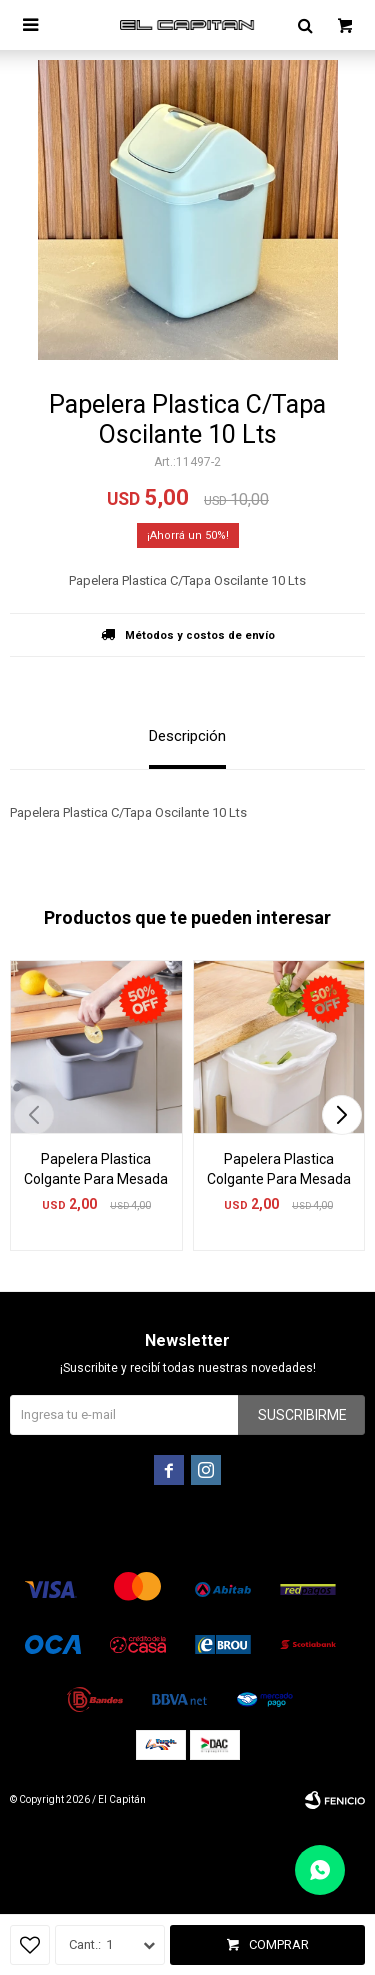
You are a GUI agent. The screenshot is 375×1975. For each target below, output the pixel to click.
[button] (341, 1115)
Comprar (279, 1944)
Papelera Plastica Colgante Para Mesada (96, 1169)
